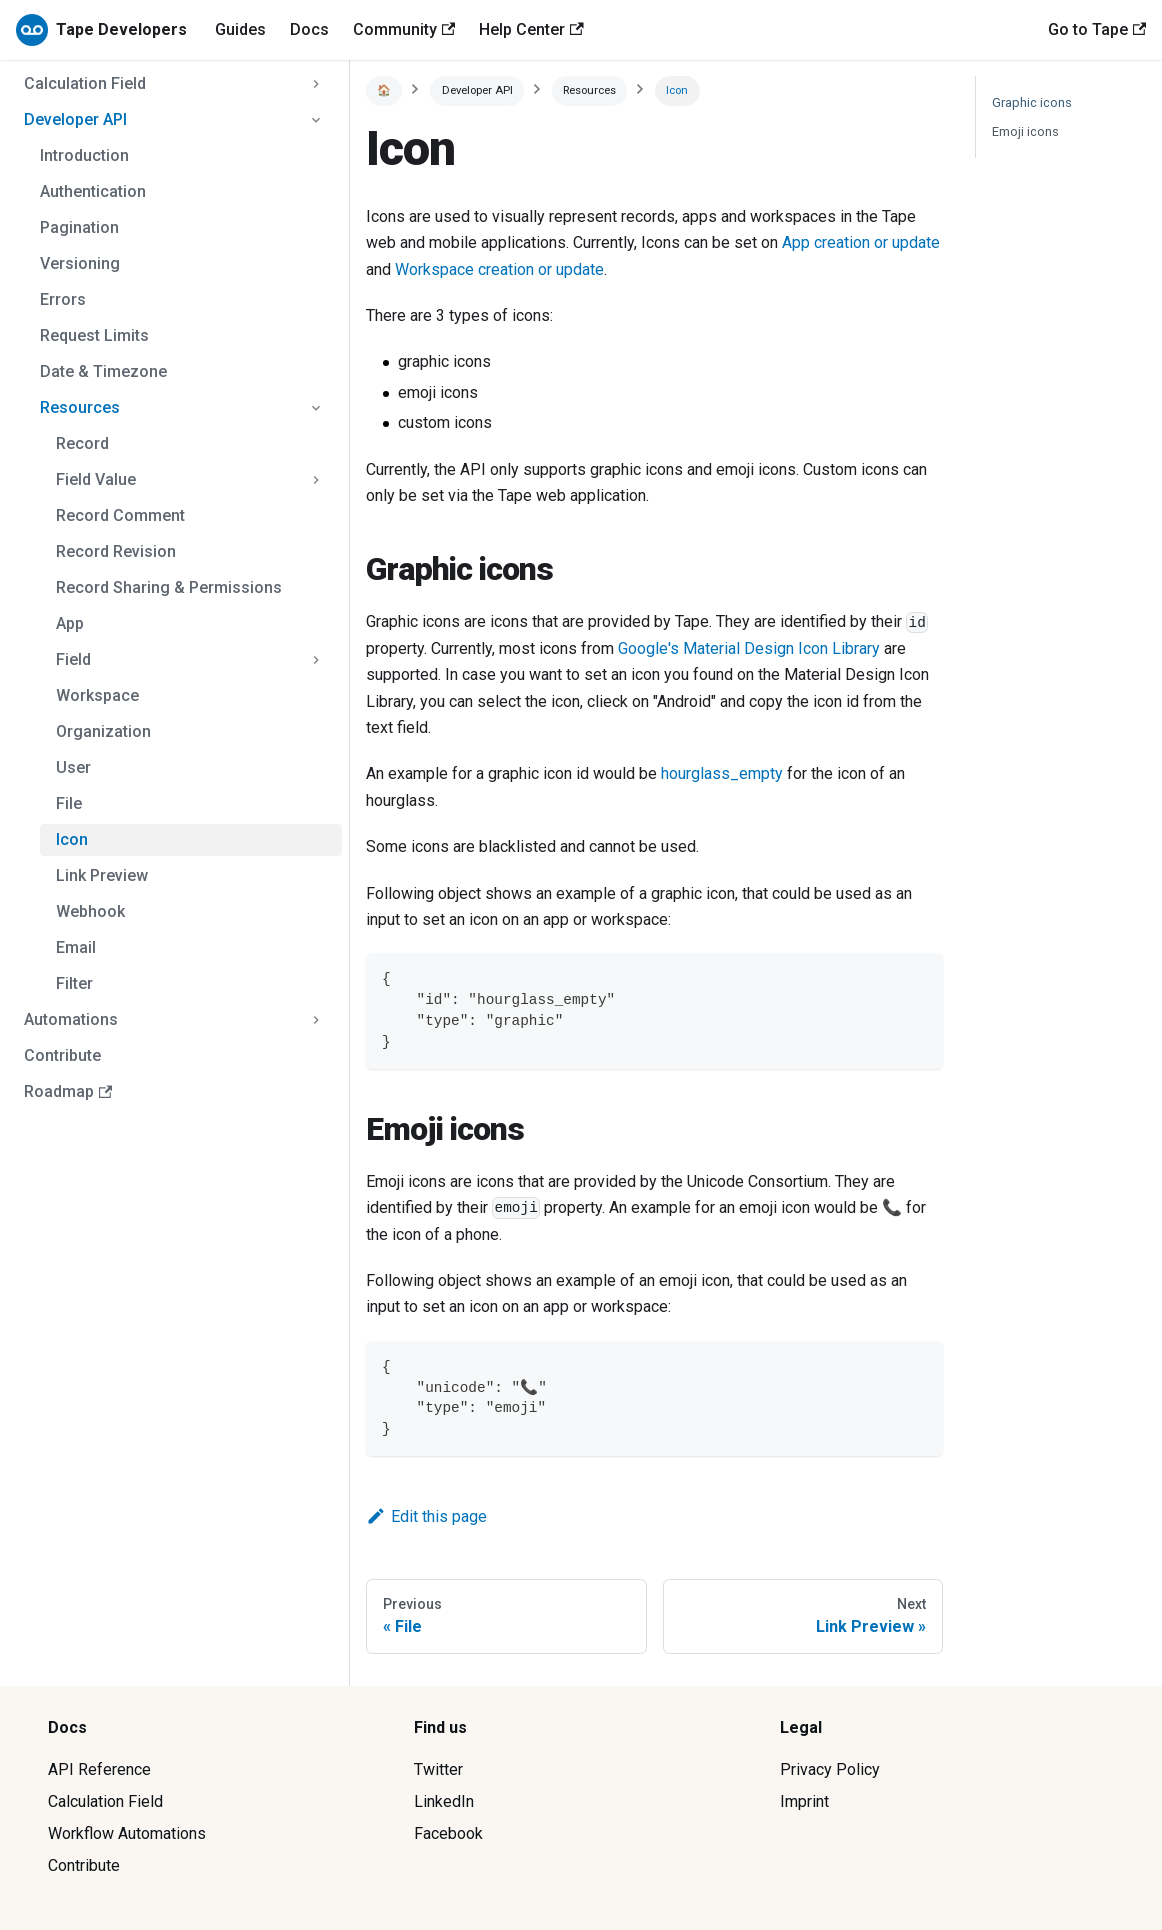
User (73, 767)
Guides (240, 29)
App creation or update (861, 242)
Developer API (75, 119)
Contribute (62, 1055)
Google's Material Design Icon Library (749, 648)
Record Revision (116, 551)
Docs (309, 29)
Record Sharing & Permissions (169, 587)
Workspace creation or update (499, 269)
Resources (80, 407)
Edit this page (426, 1516)
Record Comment (120, 515)
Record (82, 443)
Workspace (97, 695)
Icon (72, 839)
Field (73, 659)
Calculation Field (85, 83)
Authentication (93, 191)
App (70, 623)
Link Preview (102, 875)
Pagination (79, 227)
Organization (103, 731)
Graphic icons (1032, 102)
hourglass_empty (722, 773)
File (69, 803)
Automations (71, 1019)
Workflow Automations (127, 1833)
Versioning (80, 263)
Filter (74, 983)
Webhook (90, 911)
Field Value (96, 479)
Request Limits (94, 335)
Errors (63, 299)
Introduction (84, 155)
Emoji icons (1025, 131)
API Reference (99, 1769)
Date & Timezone (103, 371)
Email (76, 947)
